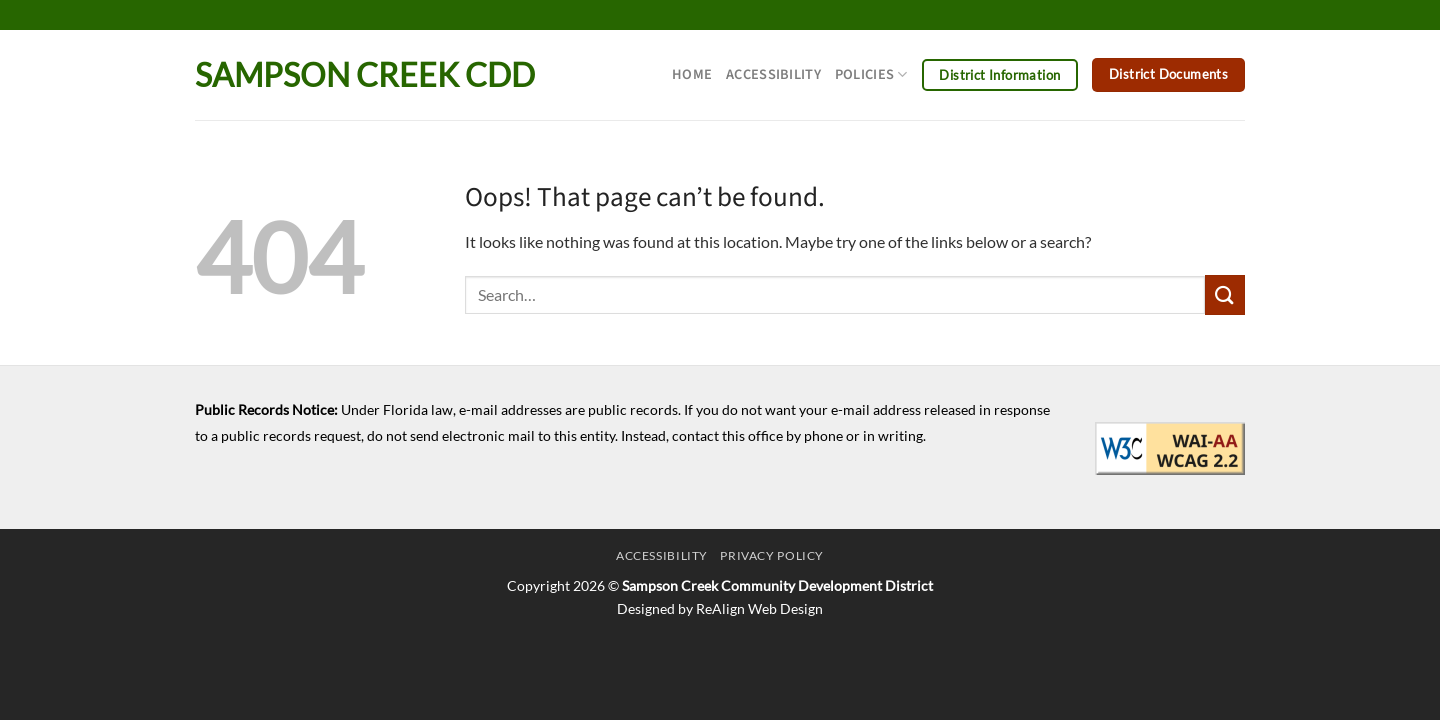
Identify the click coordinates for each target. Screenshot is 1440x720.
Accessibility (773, 74)
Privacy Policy (772, 555)
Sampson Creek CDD (365, 75)
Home (692, 74)
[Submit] (1225, 294)
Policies (871, 74)
